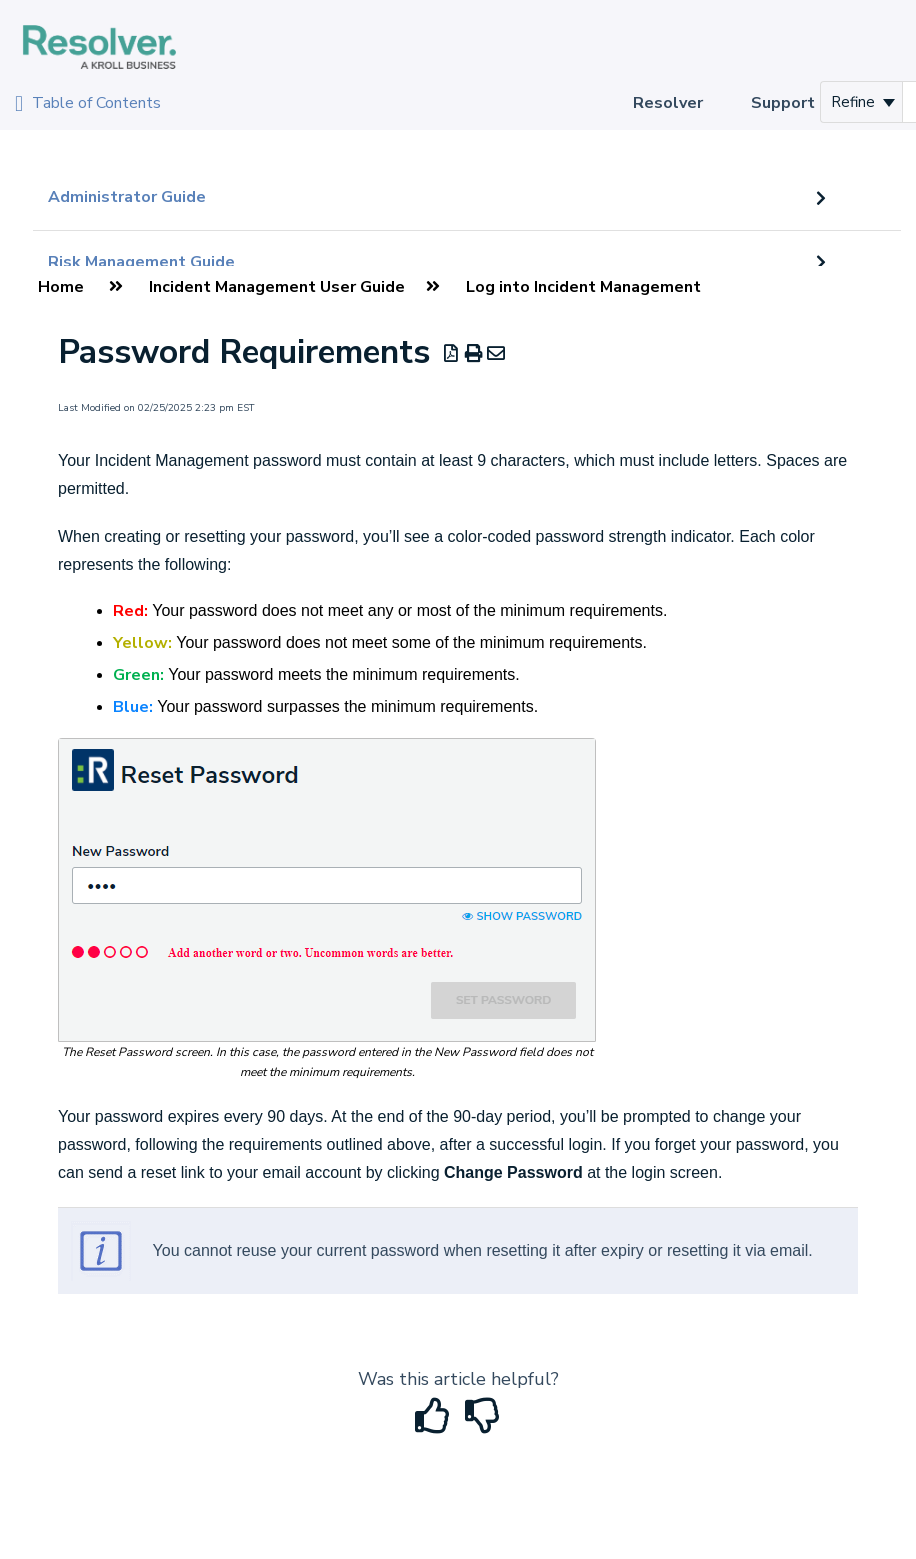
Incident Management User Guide (277, 287)
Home (61, 287)
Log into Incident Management (583, 287)
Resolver (668, 103)
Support (783, 103)
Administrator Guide (127, 197)
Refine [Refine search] (863, 102)
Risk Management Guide (141, 262)
